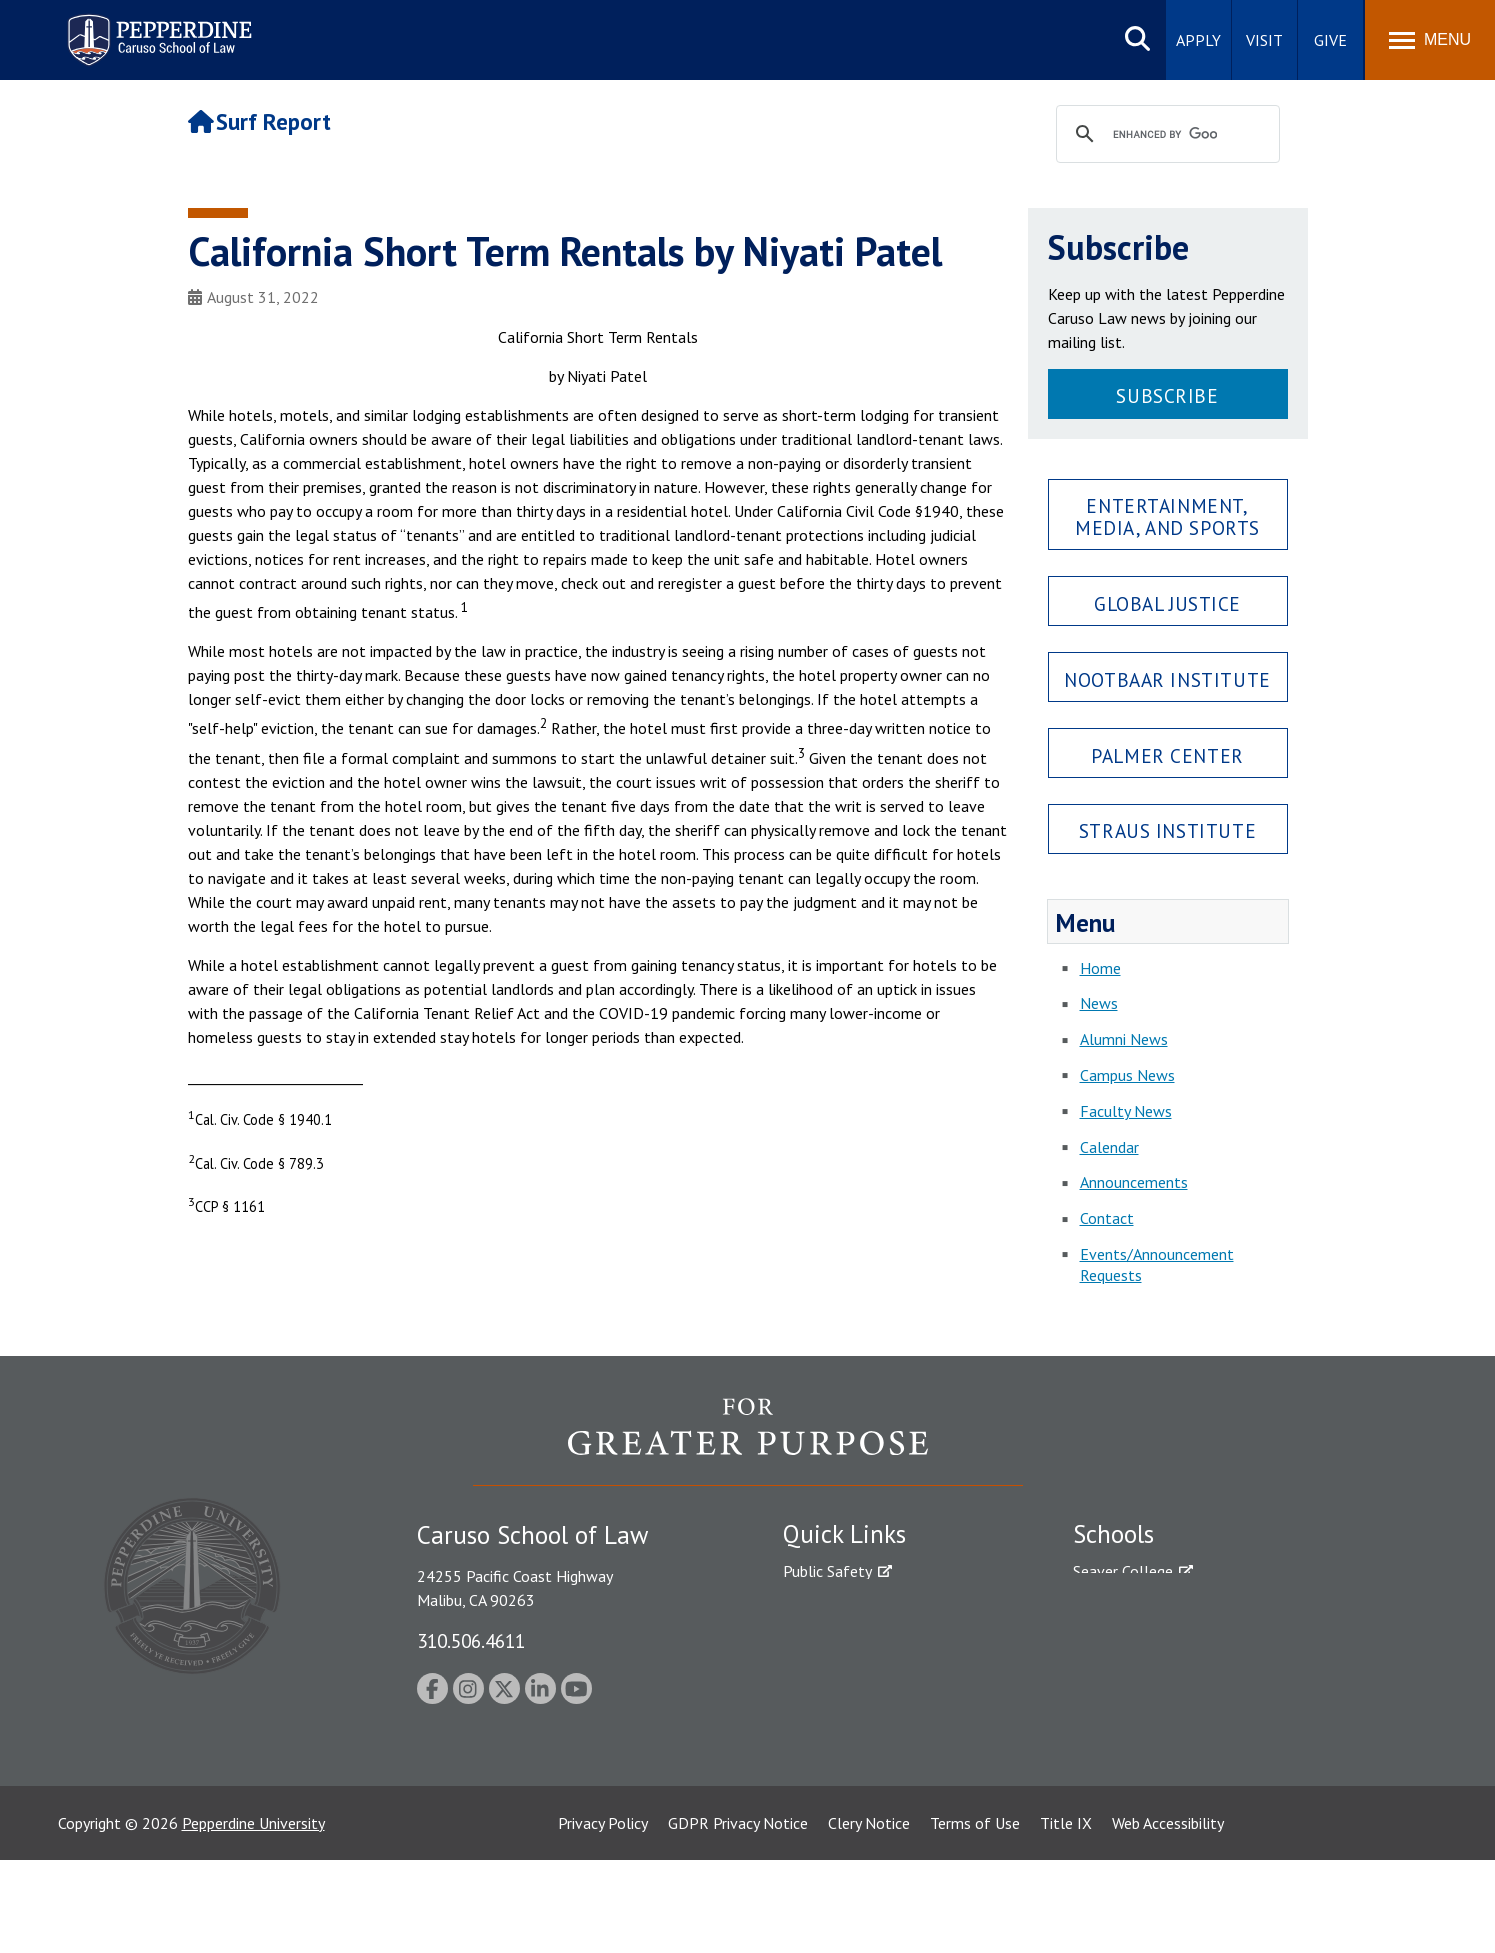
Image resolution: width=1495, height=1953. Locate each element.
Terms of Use (975, 1916)
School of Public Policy (1150, 1731)
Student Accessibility (852, 1606)
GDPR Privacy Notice (738, 1916)
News (1099, 1003)
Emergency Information (862, 1641)
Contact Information (853, 1711)
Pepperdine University (253, 1916)
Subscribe (1167, 395)
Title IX (1066, 1916)
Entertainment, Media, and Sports (1167, 516)
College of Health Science (1160, 1766)
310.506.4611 (471, 1640)
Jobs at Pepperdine (845, 1676)
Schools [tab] (1113, 1534)
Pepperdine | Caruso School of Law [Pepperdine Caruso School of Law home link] (156, 27)
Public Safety (827, 1571)
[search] (1165, 135)
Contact (1107, 1218)
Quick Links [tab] (844, 1534)
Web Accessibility (1168, 1916)
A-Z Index (815, 1801)
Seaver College (1123, 1571)
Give (1330, 40)
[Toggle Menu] (1430, 40)
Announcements (1134, 1182)
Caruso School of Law (1147, 1606)
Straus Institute (1167, 830)
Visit (1264, 40)
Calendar (1109, 1147)
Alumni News (1124, 1039)
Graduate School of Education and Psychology (1228, 1676)
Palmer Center (1167, 755)
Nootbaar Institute (1167, 679)
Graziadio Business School (1160, 1641)
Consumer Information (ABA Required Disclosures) (876, 1755)
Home (1100, 968)
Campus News (1127, 1075)
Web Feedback (830, 1836)
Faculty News (1126, 1111)
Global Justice (1167, 603)
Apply (1198, 40)
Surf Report (260, 121)
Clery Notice (869, 1916)
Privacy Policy (603, 1916)
